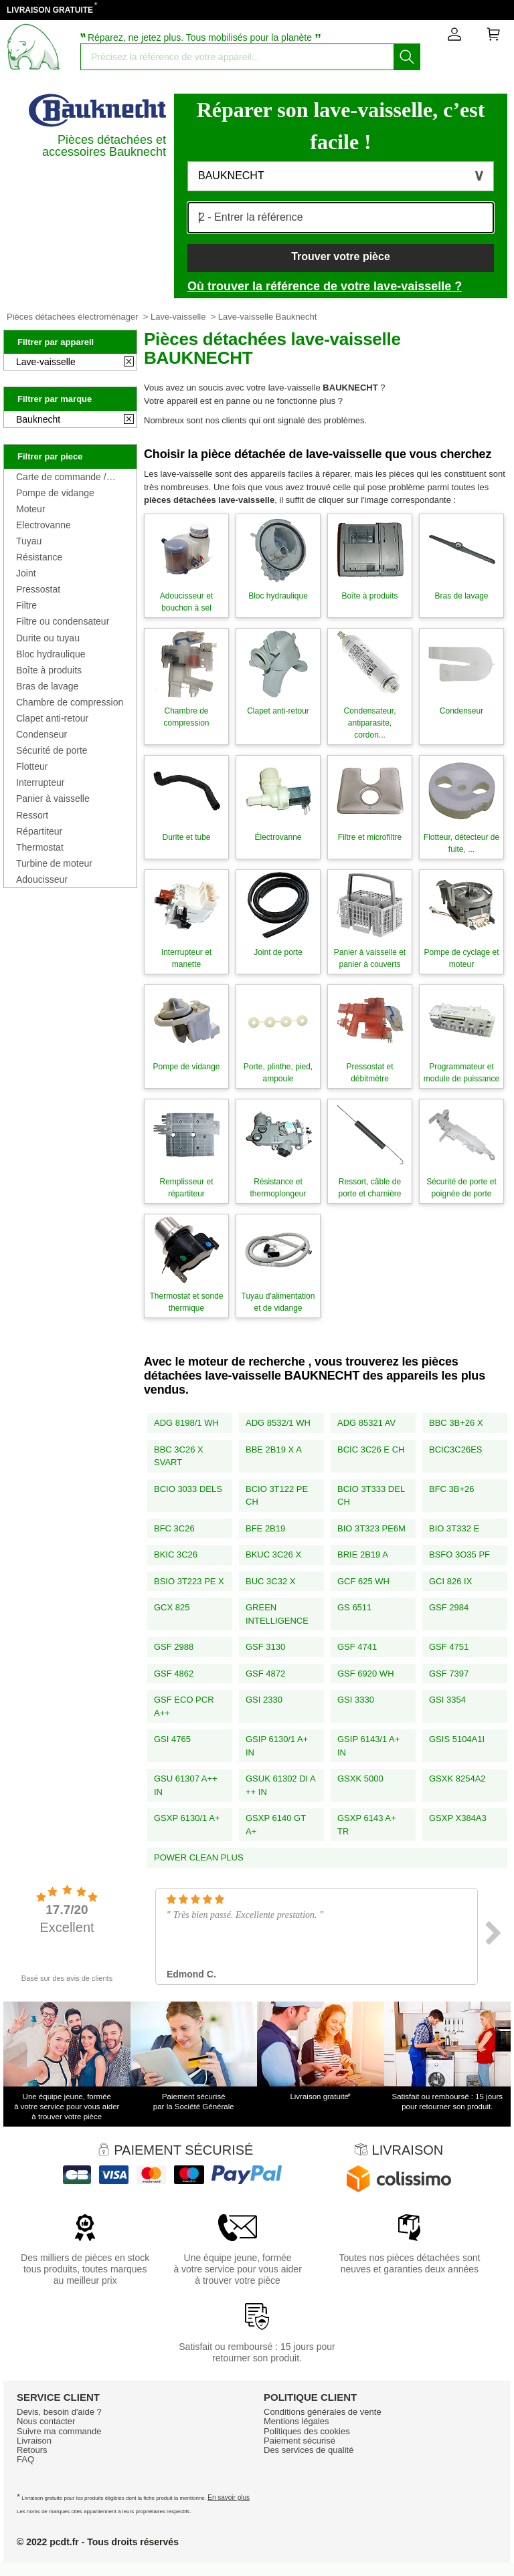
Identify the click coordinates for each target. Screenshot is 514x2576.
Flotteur (32, 766)
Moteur (31, 509)
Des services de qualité (308, 2450)
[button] (340, 176)
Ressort (32, 815)
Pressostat (38, 589)
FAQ (25, 2459)
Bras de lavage (47, 686)
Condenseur (41, 734)
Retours (32, 2450)
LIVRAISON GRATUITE (50, 10)
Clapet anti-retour (52, 718)
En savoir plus (228, 2497)
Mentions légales (296, 2421)
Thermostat (40, 847)
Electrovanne (43, 525)
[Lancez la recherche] (407, 56)
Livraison (34, 2441)
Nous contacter (46, 2421)
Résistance (39, 557)
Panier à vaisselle (53, 798)
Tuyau (28, 541)
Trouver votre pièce (340, 256)
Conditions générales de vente (322, 2412)
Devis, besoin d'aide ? (59, 2412)
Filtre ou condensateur (62, 621)
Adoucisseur (42, 879)
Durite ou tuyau (48, 638)
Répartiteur (39, 831)
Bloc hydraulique (51, 654)
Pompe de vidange (55, 493)
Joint (26, 573)
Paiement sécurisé (299, 2441)
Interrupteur (40, 782)
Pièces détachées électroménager (73, 317)
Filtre (26, 605)
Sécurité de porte (52, 750)
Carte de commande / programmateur (61, 476)
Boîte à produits (49, 670)
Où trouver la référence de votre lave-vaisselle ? (324, 286)
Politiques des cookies (307, 2431)
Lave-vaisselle (178, 317)
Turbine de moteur (54, 863)
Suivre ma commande (59, 2431)
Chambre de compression (69, 702)
